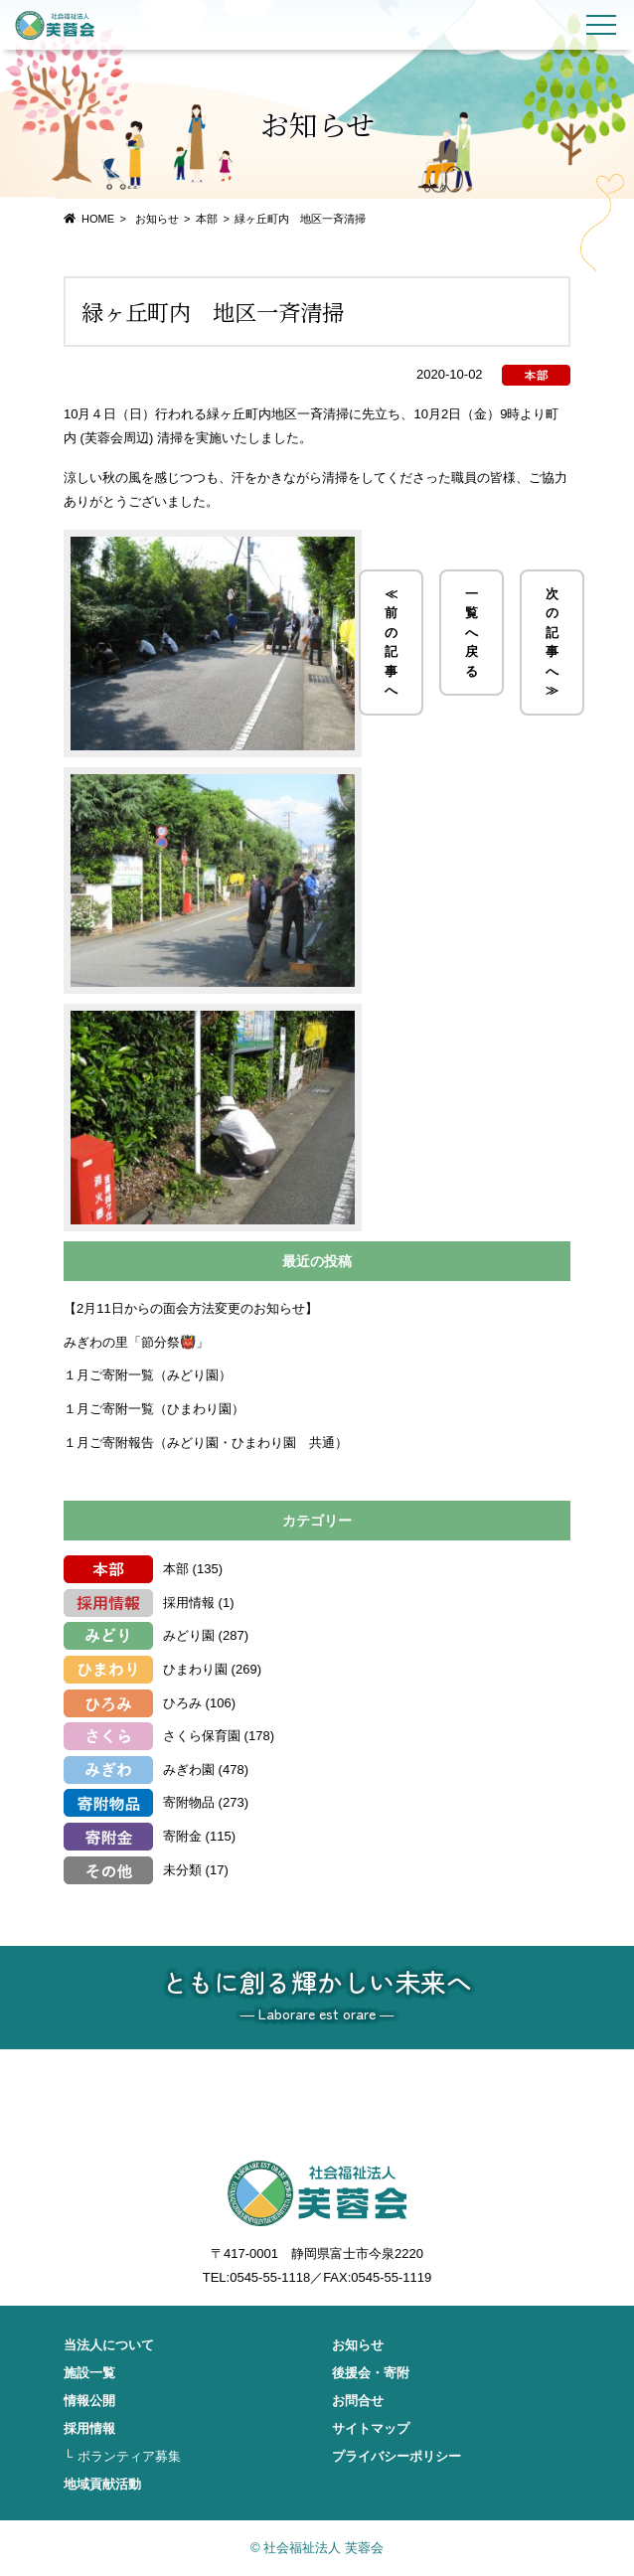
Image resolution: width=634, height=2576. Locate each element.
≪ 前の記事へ (391, 642)
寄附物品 (189, 1802)
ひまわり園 (195, 1669)
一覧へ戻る (471, 632)
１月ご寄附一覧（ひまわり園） (154, 1408)
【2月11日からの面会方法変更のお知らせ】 (191, 1308)
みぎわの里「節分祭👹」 (136, 1342)
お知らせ (358, 2344)
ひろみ (182, 1702)
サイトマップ (370, 2428)
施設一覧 (89, 2372)
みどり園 (189, 1635)
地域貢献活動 (102, 2484)
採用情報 (189, 1602)
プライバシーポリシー (396, 2456)
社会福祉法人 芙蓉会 (54, 25)
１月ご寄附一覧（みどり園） (148, 1375)
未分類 (182, 1869)
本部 (207, 219)
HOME (97, 219)
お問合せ (358, 2400)
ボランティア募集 (129, 2456)
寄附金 (182, 1836)
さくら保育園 (201, 1735)
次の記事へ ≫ (552, 642)
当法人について (109, 2344)
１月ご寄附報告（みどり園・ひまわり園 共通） (206, 1442)
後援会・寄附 (370, 2372)
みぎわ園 (189, 1769)
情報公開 (89, 2400)
